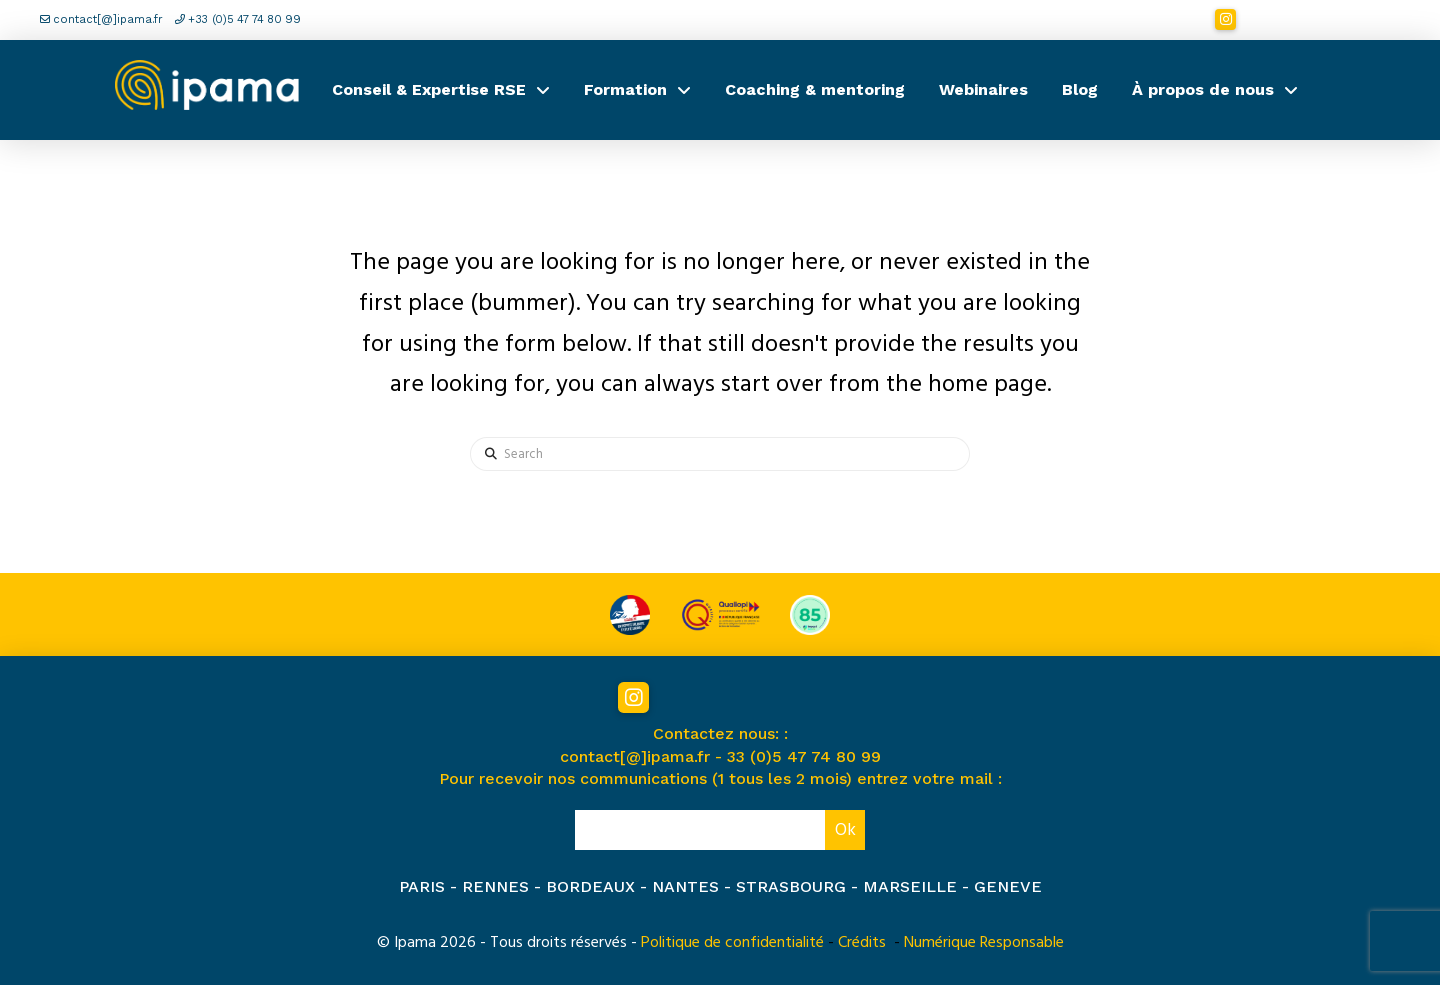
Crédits (862, 942)
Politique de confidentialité (732, 942)
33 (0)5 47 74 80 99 (804, 756)
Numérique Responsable (984, 942)
